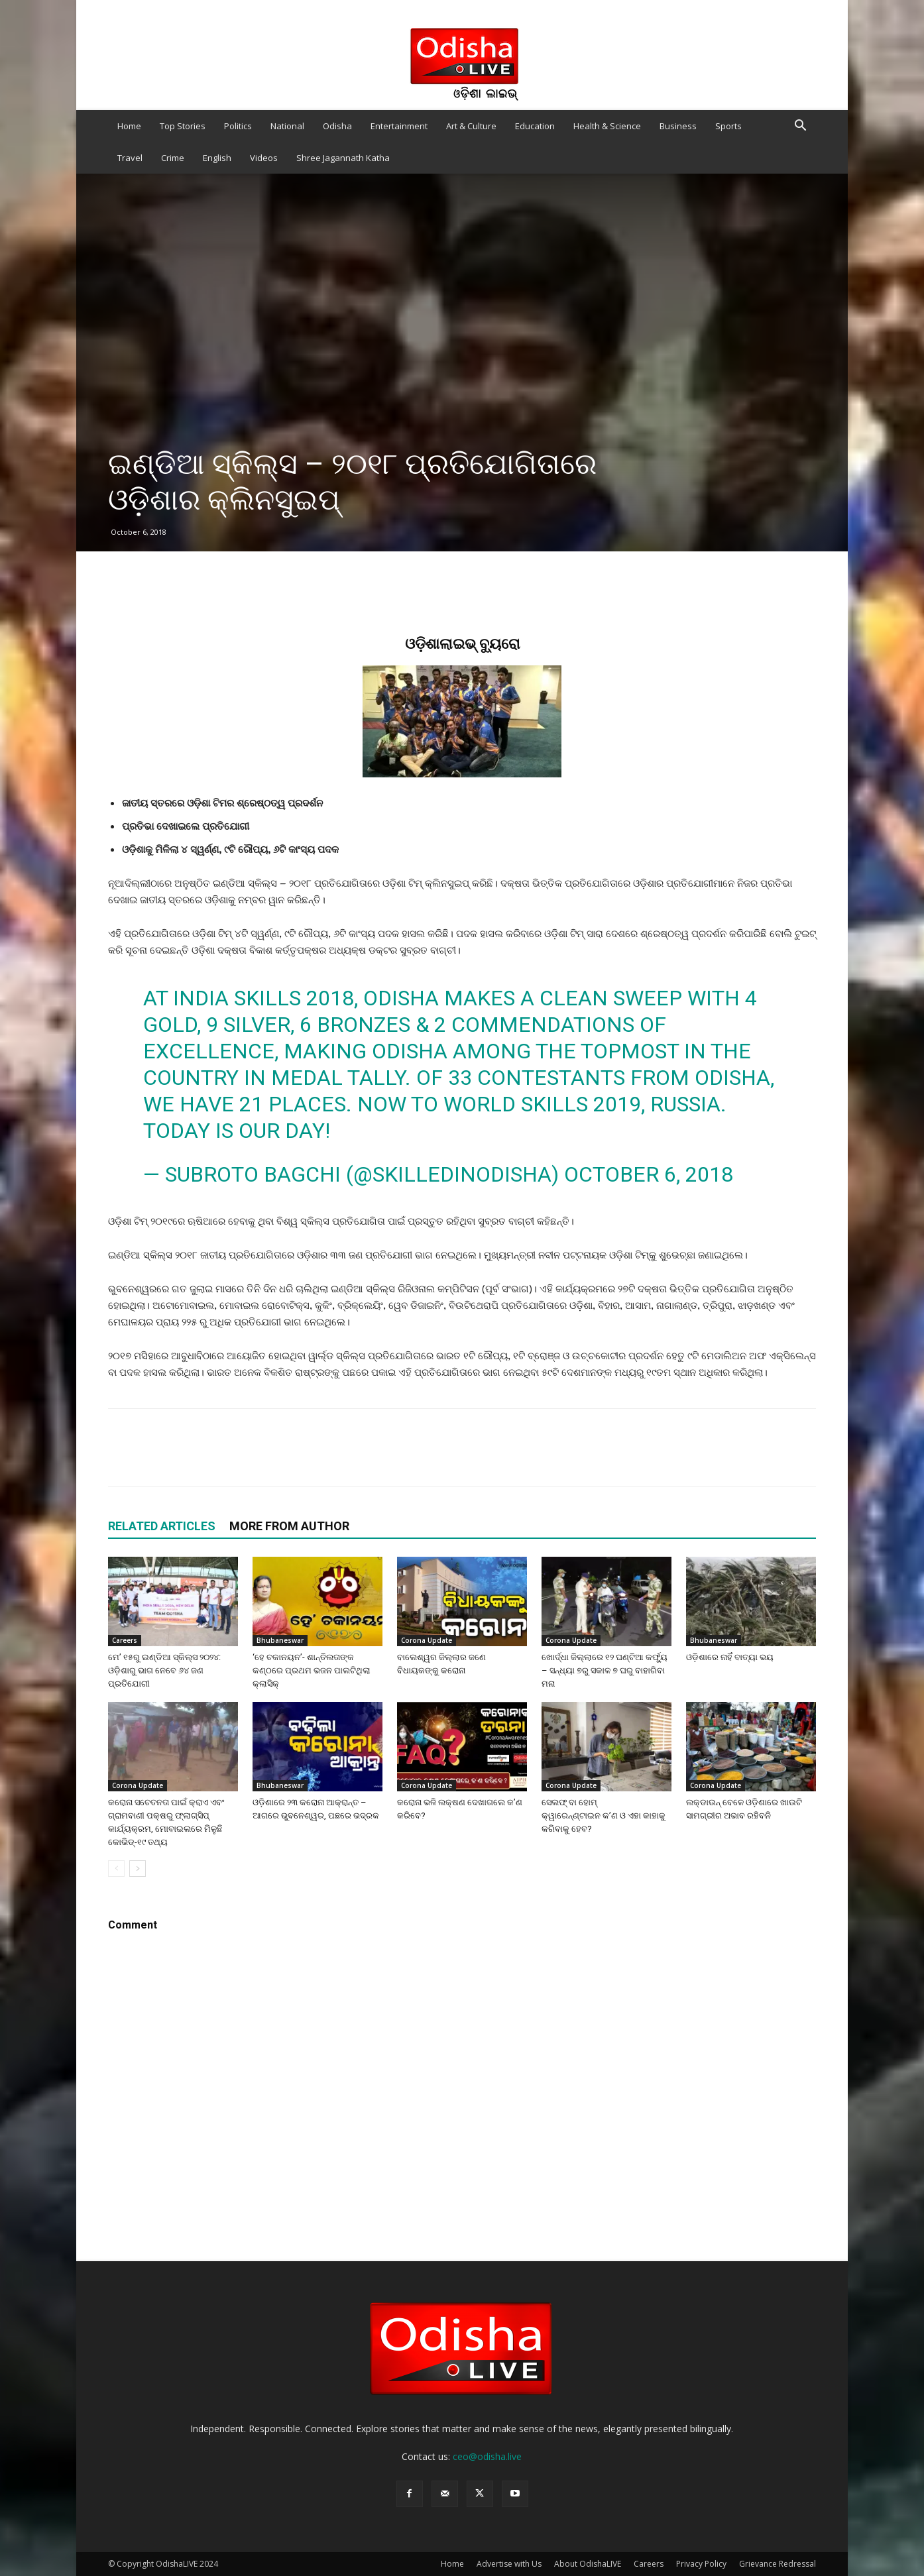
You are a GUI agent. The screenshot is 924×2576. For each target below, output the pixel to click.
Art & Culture (471, 126)
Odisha (337, 126)
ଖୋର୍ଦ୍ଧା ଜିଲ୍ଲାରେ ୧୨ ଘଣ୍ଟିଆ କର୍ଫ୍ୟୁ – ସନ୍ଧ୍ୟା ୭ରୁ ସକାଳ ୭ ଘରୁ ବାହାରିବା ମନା (604, 1670)
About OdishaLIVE (587, 2563)
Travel (130, 158)
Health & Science (607, 126)
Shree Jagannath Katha (343, 158)
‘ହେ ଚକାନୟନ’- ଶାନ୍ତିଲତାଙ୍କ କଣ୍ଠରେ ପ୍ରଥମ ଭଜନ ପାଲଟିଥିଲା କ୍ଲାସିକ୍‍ (312, 1670)
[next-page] (137, 1868)
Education (535, 126)
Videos (264, 158)
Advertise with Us (509, 2563)
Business (678, 126)
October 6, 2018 (648, 1174)
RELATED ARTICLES (161, 1526)
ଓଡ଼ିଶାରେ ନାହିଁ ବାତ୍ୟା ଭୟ (730, 1657)
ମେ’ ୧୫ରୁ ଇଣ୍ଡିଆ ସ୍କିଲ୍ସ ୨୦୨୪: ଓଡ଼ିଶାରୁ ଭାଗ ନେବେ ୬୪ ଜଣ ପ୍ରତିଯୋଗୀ (164, 1670)
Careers (124, 1640)
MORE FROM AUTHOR (289, 1526)
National (287, 126)
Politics (238, 126)
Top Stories (182, 126)
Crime (172, 158)
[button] (800, 127)
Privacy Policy (701, 2563)
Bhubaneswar (280, 1640)
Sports (728, 126)
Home (129, 126)
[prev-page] (116, 1868)
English (217, 158)
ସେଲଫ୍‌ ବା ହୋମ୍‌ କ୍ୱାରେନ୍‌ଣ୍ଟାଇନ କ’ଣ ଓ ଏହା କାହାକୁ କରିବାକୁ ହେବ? (603, 1815)
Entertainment (399, 126)
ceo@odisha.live (487, 2456)
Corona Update (426, 1640)
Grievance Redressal (777, 2563)
